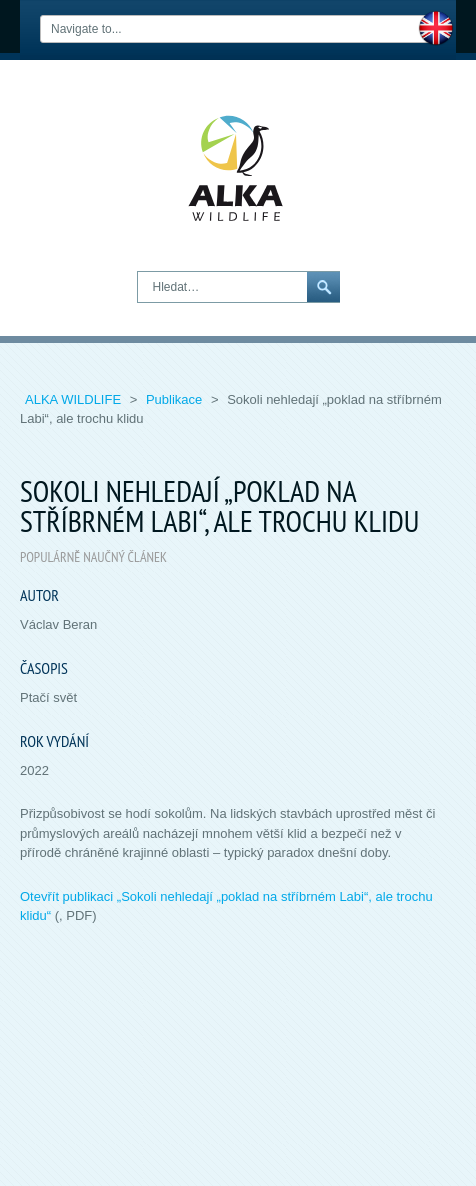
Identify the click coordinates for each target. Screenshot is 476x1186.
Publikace (176, 399)
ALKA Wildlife (75, 399)
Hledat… (138, 272)
